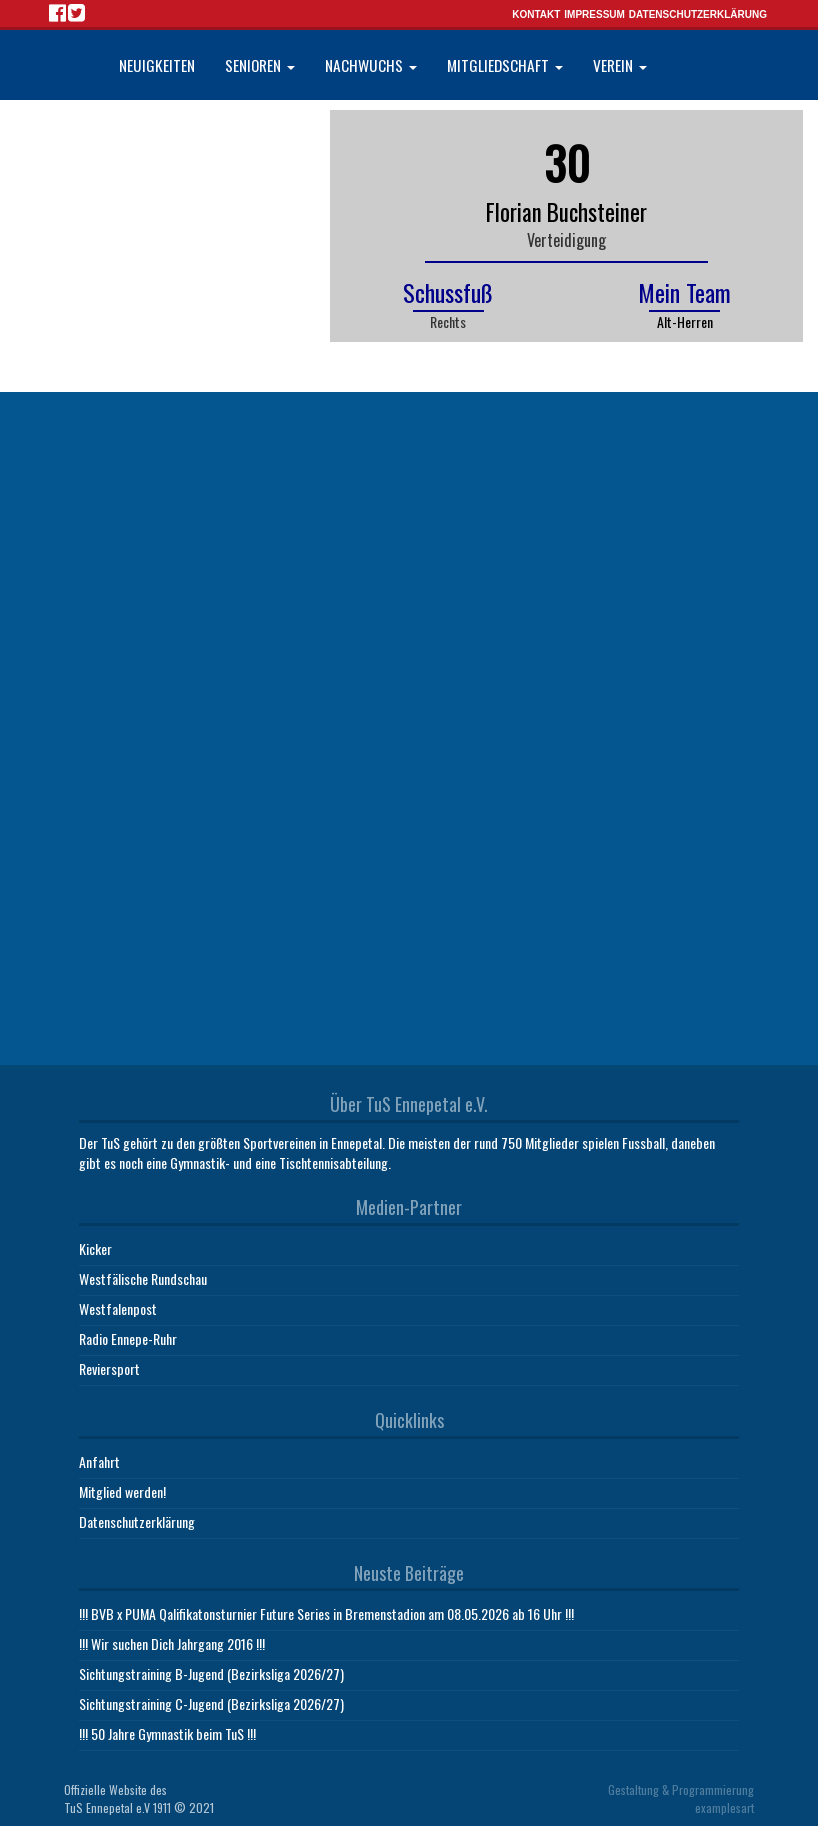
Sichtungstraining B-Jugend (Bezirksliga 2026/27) (211, 1673)
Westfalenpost (118, 1308)
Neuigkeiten (157, 65)
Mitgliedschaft (505, 65)
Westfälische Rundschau (143, 1278)
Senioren (260, 65)
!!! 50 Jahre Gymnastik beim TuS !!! (167, 1733)
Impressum (594, 14)
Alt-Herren (685, 321)
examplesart (724, 1807)
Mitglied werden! (122, 1491)
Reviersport (109, 1368)
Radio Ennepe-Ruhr (128, 1338)
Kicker (95, 1248)
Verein (620, 65)
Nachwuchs (371, 65)
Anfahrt (99, 1461)
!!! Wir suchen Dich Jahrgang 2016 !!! (172, 1643)
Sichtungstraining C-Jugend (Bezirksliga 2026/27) (211, 1703)
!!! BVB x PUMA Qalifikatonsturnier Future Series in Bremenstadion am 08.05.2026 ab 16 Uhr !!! (326, 1613)
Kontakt (536, 14)
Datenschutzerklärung (698, 14)
